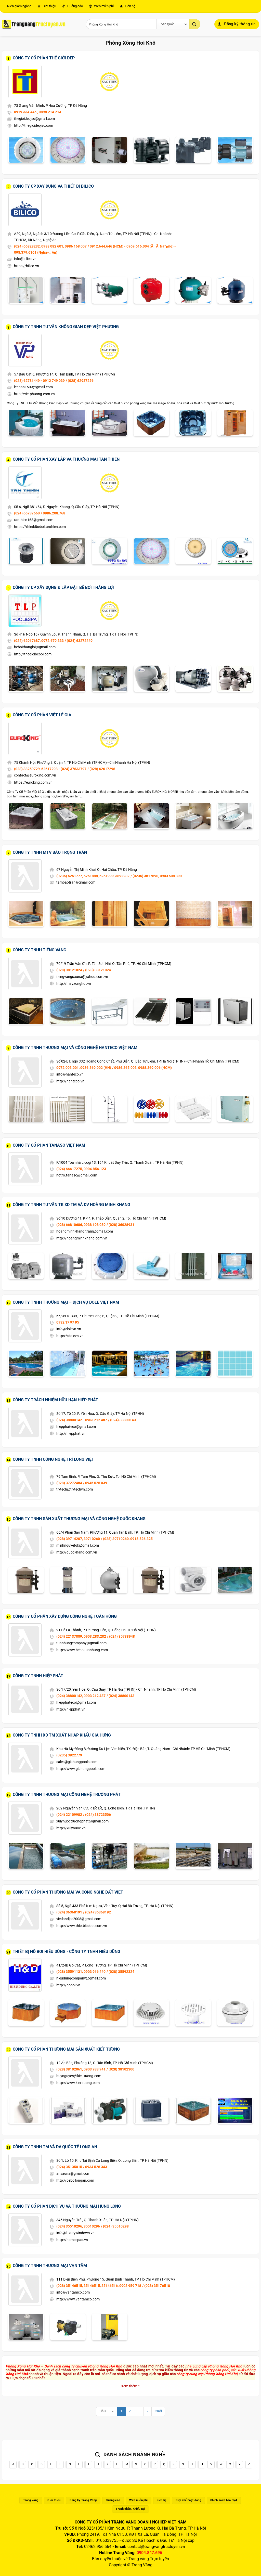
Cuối (158, 2411)
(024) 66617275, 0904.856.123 (81, 1169)
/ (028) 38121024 (97, 970)
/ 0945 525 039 (95, 1483)
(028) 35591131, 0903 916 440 (81, 1972)
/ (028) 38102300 (120, 2069)
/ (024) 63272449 (79, 641)
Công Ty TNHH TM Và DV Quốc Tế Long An (55, 2146)
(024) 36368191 (69, 1912)
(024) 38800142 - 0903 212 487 (81, 1420)
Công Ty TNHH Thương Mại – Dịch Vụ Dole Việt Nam (66, 1302)
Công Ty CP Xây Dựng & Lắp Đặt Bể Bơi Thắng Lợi (63, 587)
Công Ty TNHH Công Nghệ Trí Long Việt (53, 1459)
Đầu (102, 2411)
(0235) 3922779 (69, 1755)
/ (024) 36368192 (97, 1912)
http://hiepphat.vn (70, 1433)
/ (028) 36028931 (120, 1225)
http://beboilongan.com (75, 2180)
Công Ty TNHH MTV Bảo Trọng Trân (50, 852)
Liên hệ (127, 6)
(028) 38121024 (69, 970)
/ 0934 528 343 (95, 2167)
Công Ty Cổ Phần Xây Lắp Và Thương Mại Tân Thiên (66, 459)
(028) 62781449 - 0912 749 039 (39, 381)
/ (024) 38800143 (122, 1420)
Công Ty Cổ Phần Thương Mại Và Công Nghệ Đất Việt (68, 1892)
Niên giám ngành (16, 6)
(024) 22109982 (69, 1815)
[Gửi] (194, 24)
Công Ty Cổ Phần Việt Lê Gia (42, 715)
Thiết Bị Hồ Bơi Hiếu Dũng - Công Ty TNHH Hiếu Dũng (66, 1951)
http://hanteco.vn (70, 1081)
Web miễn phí (101, 6)
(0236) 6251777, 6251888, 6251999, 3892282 (92, 876)
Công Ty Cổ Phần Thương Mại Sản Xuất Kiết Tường (66, 2049)
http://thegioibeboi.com (32, 654)
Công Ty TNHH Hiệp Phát (38, 1675)
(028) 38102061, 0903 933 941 (81, 2069)
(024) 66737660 (27, 513)
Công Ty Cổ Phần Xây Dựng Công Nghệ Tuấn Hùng (65, 1616)
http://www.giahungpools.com (80, 1769)
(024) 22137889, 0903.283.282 (81, 1636)
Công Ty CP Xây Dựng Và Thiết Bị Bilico (53, 186)
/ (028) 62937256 (80, 381)
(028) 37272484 (69, 1483)
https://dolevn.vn (70, 1336)
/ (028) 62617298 (101, 769)
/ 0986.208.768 (53, 513)
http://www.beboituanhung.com (82, 1650)
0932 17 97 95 (67, 1322)
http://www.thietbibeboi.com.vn (81, 1926)
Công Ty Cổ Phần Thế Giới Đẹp (44, 58)
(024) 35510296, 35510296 (78, 2226)
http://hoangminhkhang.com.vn (81, 1238)
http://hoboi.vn (68, 1985)
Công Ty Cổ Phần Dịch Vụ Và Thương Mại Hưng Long (67, 2206)
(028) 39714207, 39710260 (78, 1539)
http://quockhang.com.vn (76, 1552)
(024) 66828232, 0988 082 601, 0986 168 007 (50, 246)
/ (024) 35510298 (115, 2226)
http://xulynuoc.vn (71, 1828)
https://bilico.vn (26, 266)
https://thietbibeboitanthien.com (40, 527)
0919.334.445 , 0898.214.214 (37, 112)
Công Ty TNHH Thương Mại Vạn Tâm (50, 2265)
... (138, 2411)
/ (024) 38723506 (97, 1815)
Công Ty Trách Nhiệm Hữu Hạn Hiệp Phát (55, 1399)
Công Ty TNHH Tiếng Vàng (39, 950)
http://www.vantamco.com (78, 2299)
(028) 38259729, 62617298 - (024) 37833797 (50, 769)
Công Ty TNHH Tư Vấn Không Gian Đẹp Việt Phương (66, 326)
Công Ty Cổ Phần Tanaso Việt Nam (49, 1145)
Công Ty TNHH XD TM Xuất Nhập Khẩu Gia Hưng (62, 1735)
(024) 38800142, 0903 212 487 (81, 1696)
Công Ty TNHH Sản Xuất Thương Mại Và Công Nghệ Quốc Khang (79, 1518)
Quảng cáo (72, 6)
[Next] (147, 2411)
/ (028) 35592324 (120, 1972)
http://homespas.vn (72, 2240)
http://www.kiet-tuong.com (78, 2083)
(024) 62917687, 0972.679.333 (39, 641)
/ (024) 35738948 (121, 1636)
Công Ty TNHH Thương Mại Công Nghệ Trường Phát (67, 1794)
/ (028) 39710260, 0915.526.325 (127, 1539)
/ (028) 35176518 (156, 2286)
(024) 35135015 (69, 2167)
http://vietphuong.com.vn (34, 394)
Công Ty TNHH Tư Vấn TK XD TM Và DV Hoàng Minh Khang (71, 1204)
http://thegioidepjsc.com (33, 125)
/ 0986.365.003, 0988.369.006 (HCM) (142, 1068)
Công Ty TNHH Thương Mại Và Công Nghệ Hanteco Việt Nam (75, 1047)
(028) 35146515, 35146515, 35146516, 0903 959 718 (98, 2286)
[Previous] (113, 2411)
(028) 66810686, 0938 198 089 (81, 1225)
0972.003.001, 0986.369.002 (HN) (83, 1068)
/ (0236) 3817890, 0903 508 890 (156, 876)
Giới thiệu (46, 6)
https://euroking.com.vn (33, 782)
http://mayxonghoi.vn (73, 983)
